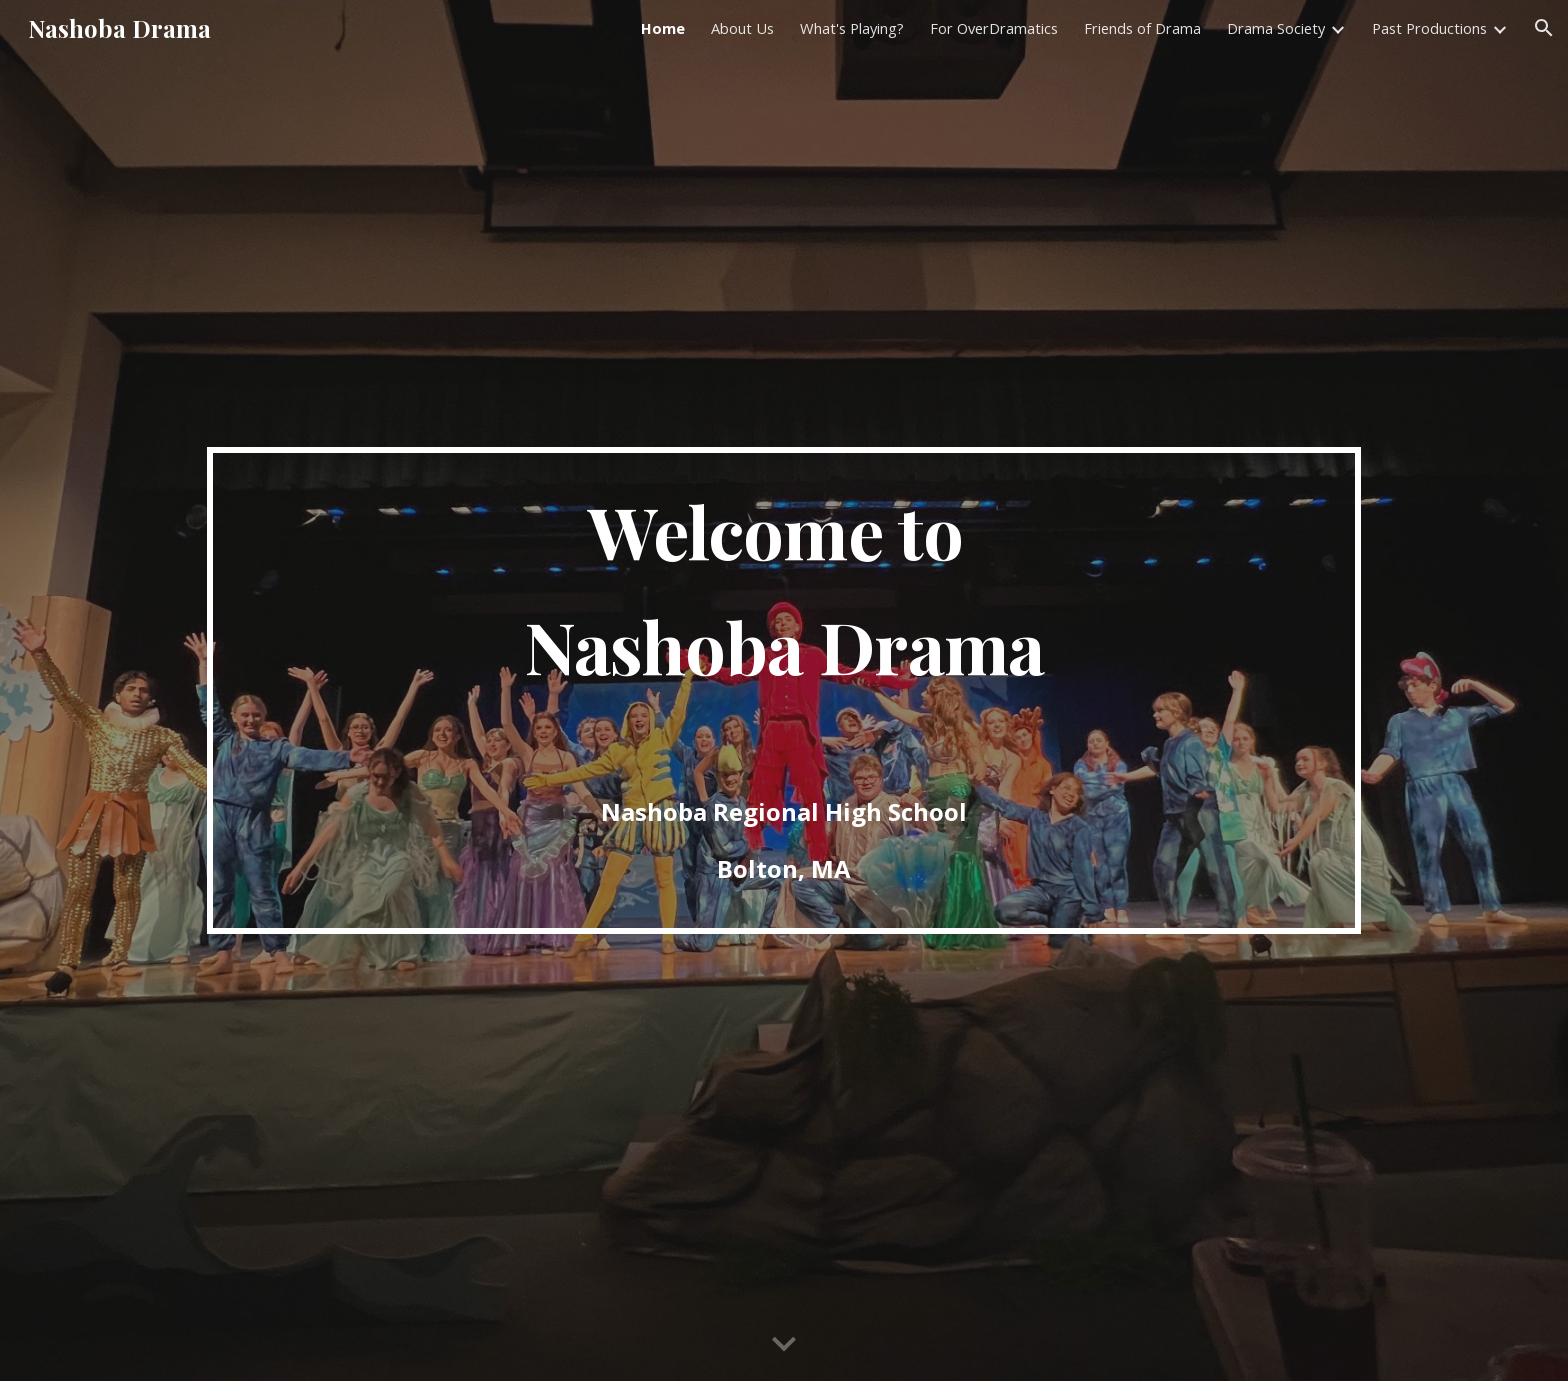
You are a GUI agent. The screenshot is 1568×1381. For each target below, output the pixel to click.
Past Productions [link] (1429, 28)
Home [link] (663, 28)
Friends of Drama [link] (1142, 28)
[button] (1544, 28)
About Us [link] (742, 28)
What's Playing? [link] (852, 28)
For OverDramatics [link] (994, 28)
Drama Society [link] (1276, 28)
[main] (784, 690)
